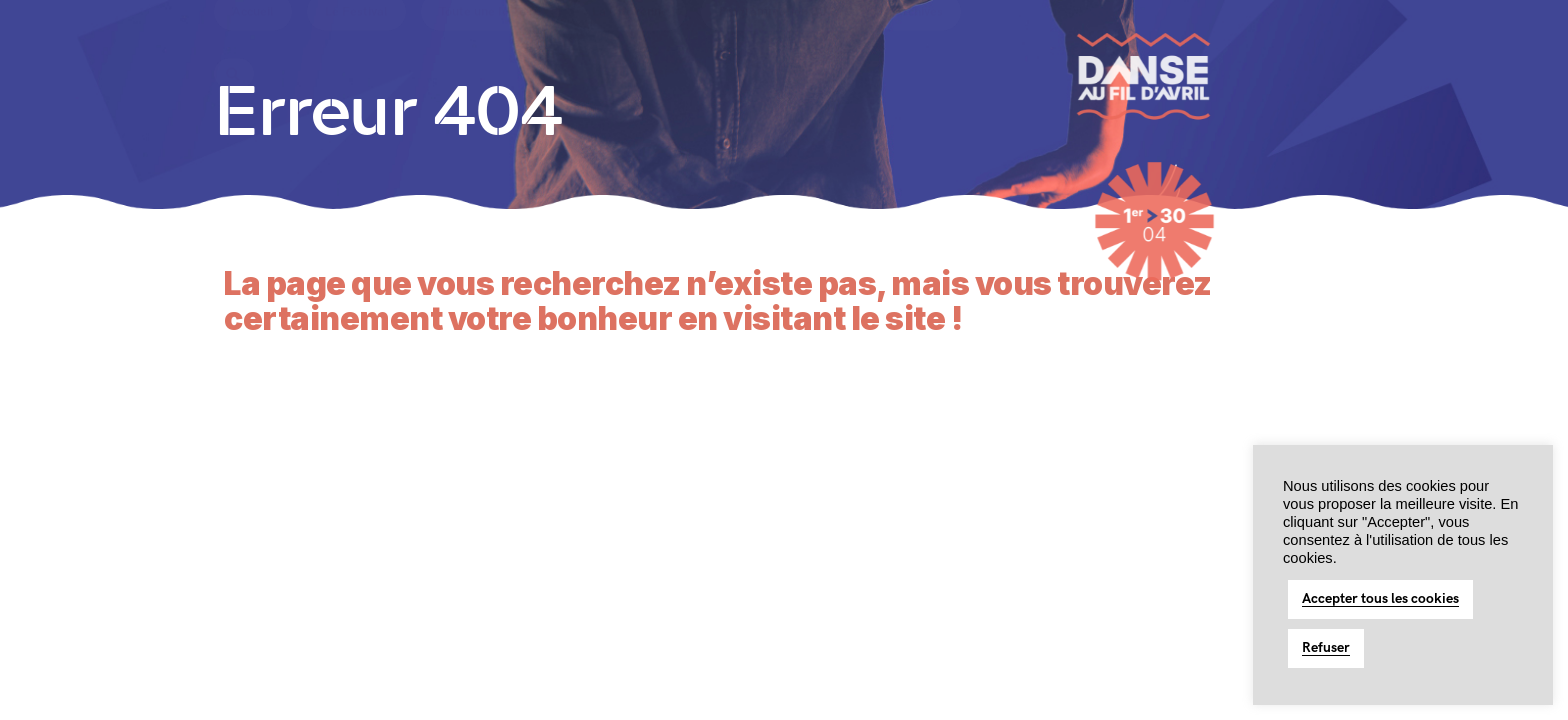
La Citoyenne (630, 49)
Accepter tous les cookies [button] (1380, 598)
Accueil (253, 49)
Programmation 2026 (781, 49)
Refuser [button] (1326, 647)
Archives (918, 49)
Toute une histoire (490, 49)
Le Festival (356, 49)
